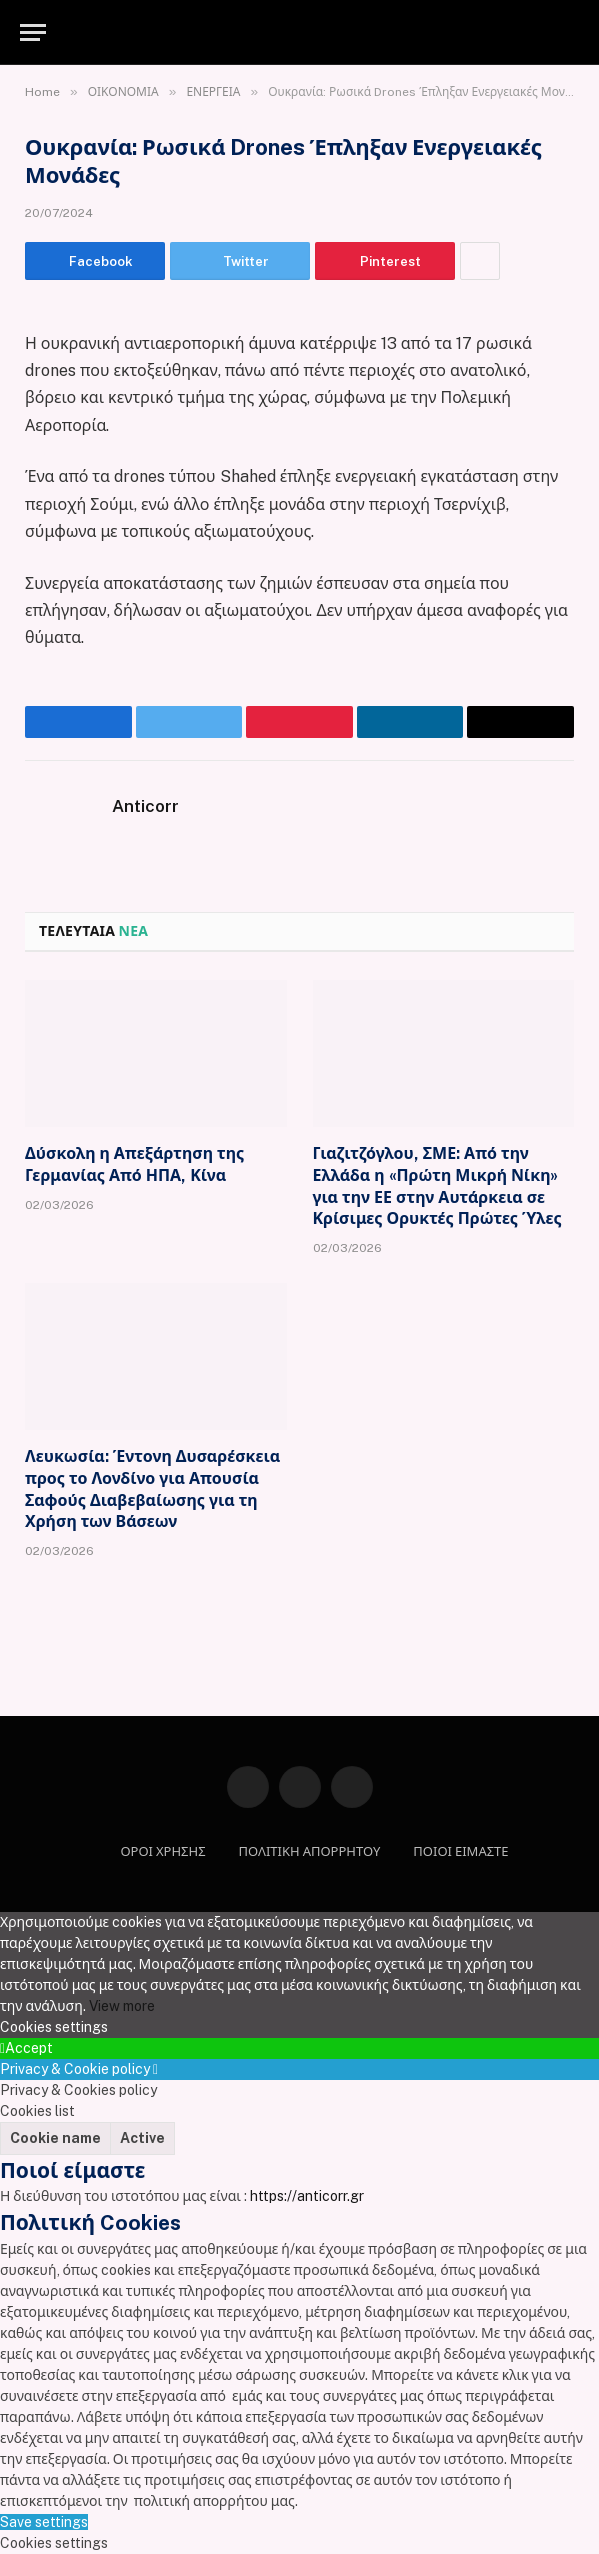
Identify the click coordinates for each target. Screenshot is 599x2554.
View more (122, 2006)
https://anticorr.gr (307, 2196)
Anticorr (145, 806)
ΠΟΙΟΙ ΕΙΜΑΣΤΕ (460, 1851)
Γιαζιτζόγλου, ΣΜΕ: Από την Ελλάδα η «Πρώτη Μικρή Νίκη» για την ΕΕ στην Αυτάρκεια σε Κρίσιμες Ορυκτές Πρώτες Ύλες (437, 1186)
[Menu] (33, 32)
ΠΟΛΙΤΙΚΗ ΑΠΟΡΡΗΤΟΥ (310, 1851)
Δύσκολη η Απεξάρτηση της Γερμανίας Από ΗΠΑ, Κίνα (134, 1164)
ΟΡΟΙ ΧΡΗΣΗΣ (162, 1851)
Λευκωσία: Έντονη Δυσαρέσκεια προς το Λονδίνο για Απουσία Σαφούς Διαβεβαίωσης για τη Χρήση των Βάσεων (152, 1489)
